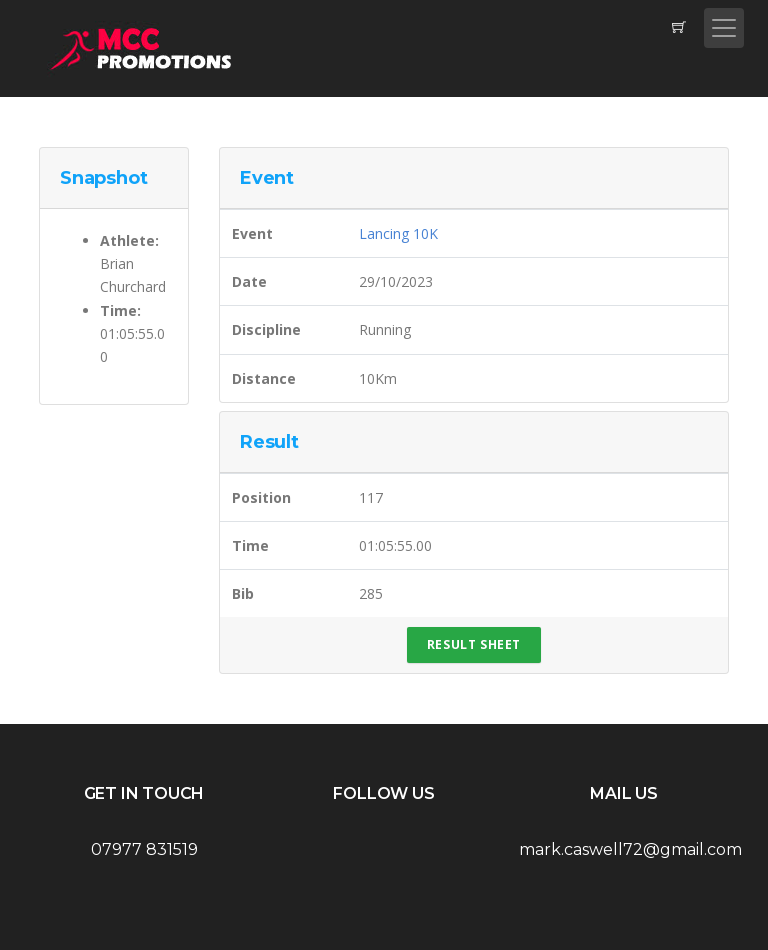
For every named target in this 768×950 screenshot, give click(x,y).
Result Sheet (474, 644)
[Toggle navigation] (724, 28)
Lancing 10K (398, 233)
